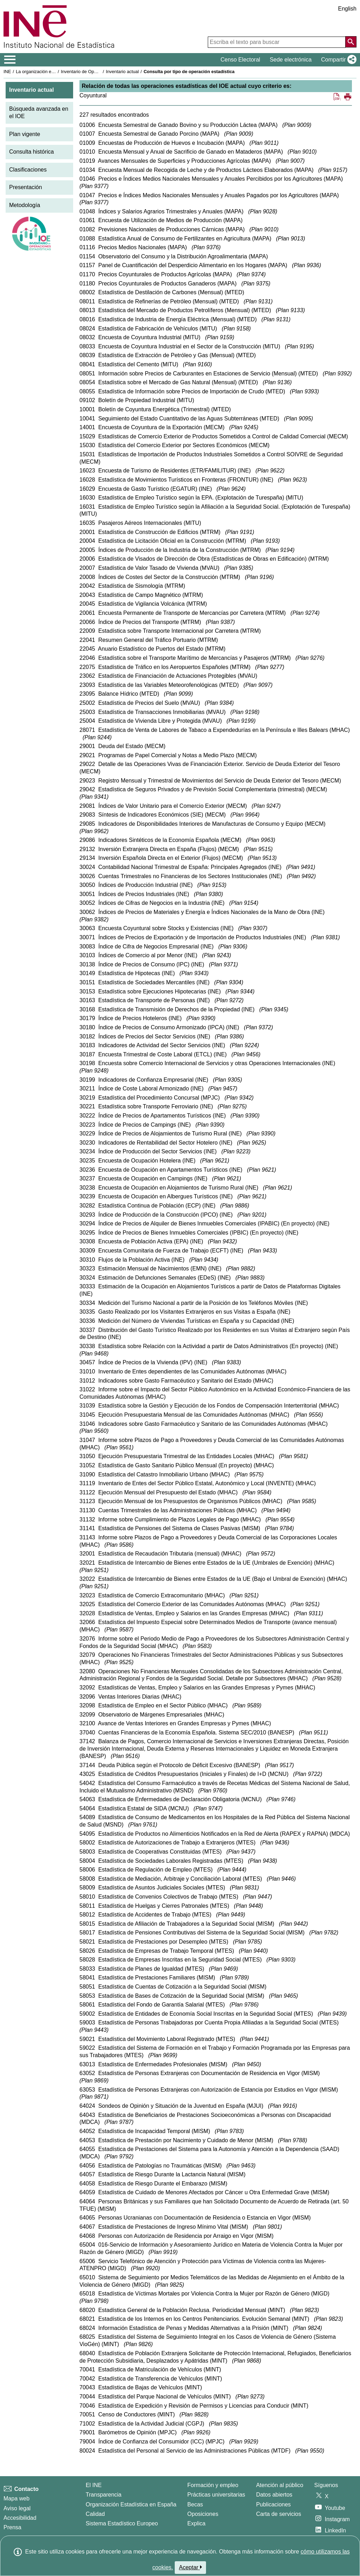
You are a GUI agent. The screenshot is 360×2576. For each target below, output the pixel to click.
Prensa (12, 2527)
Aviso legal (17, 2508)
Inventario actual (122, 71)
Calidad (95, 2514)
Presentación (25, 187)
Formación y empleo (212, 2485)
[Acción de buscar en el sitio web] (350, 41)
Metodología (24, 205)
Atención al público (279, 2485)
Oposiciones (202, 2514)
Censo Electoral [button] (240, 60)
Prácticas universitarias (216, 2495)
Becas (195, 2504)
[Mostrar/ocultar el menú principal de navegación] (10, 59)
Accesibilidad (20, 2518)
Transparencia (104, 2495)
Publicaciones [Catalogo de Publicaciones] (273, 2504)
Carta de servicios (278, 2514)
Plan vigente (24, 134)
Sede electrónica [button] (290, 60)
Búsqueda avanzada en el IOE (38, 112)
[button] (337, 59)
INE (7, 71)
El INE (94, 2485)
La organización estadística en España (54, 71)
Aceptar (190, 2567)
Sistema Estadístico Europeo (122, 2523)
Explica (196, 2523)
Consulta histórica (31, 152)
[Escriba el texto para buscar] (277, 42)
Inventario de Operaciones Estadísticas (100, 71)
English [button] (347, 9)
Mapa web (17, 2498)
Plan (296, 125)
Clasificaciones (28, 170)
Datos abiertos (274, 2495)
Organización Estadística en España (131, 2504)
